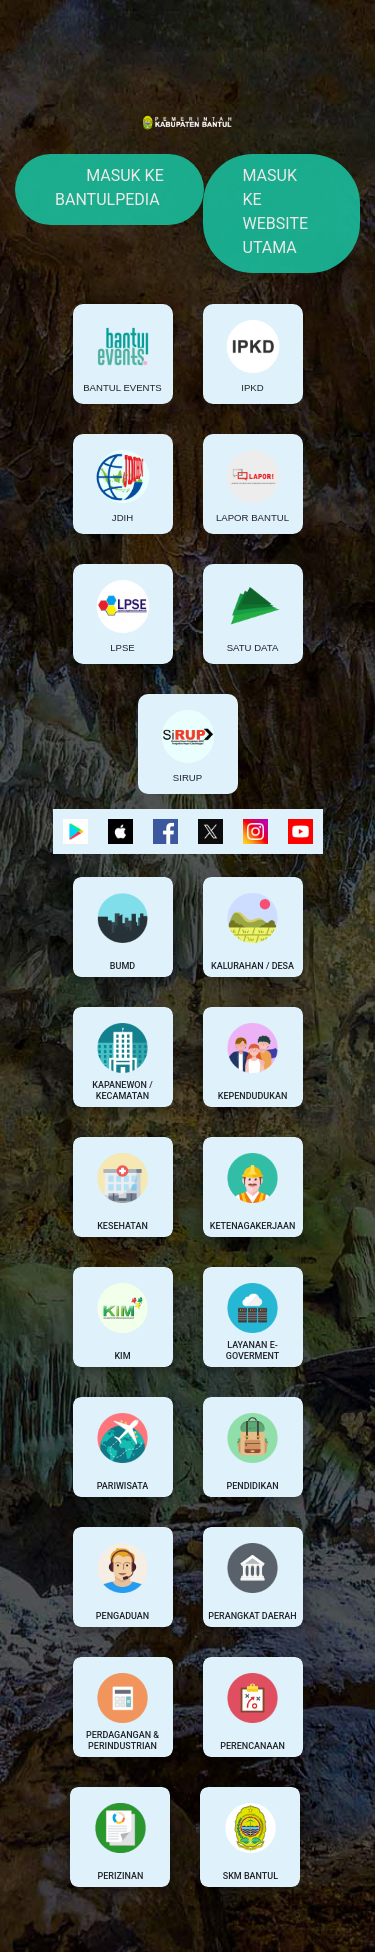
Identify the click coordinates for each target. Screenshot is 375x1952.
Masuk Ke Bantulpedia (109, 187)
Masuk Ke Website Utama (276, 211)
